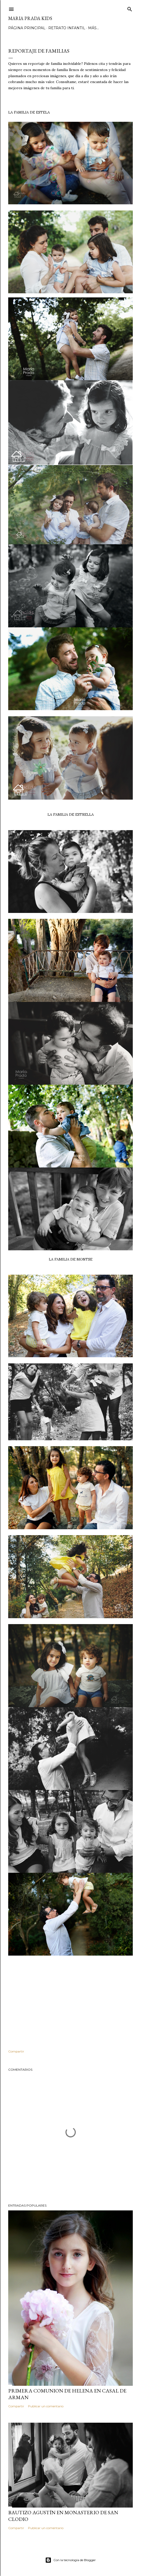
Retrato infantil (66, 28)
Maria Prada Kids (30, 18)
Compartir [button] (16, 2051)
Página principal (26, 28)
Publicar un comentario (45, 2406)
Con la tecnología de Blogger (70, 2560)
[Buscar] (130, 8)
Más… (93, 28)
